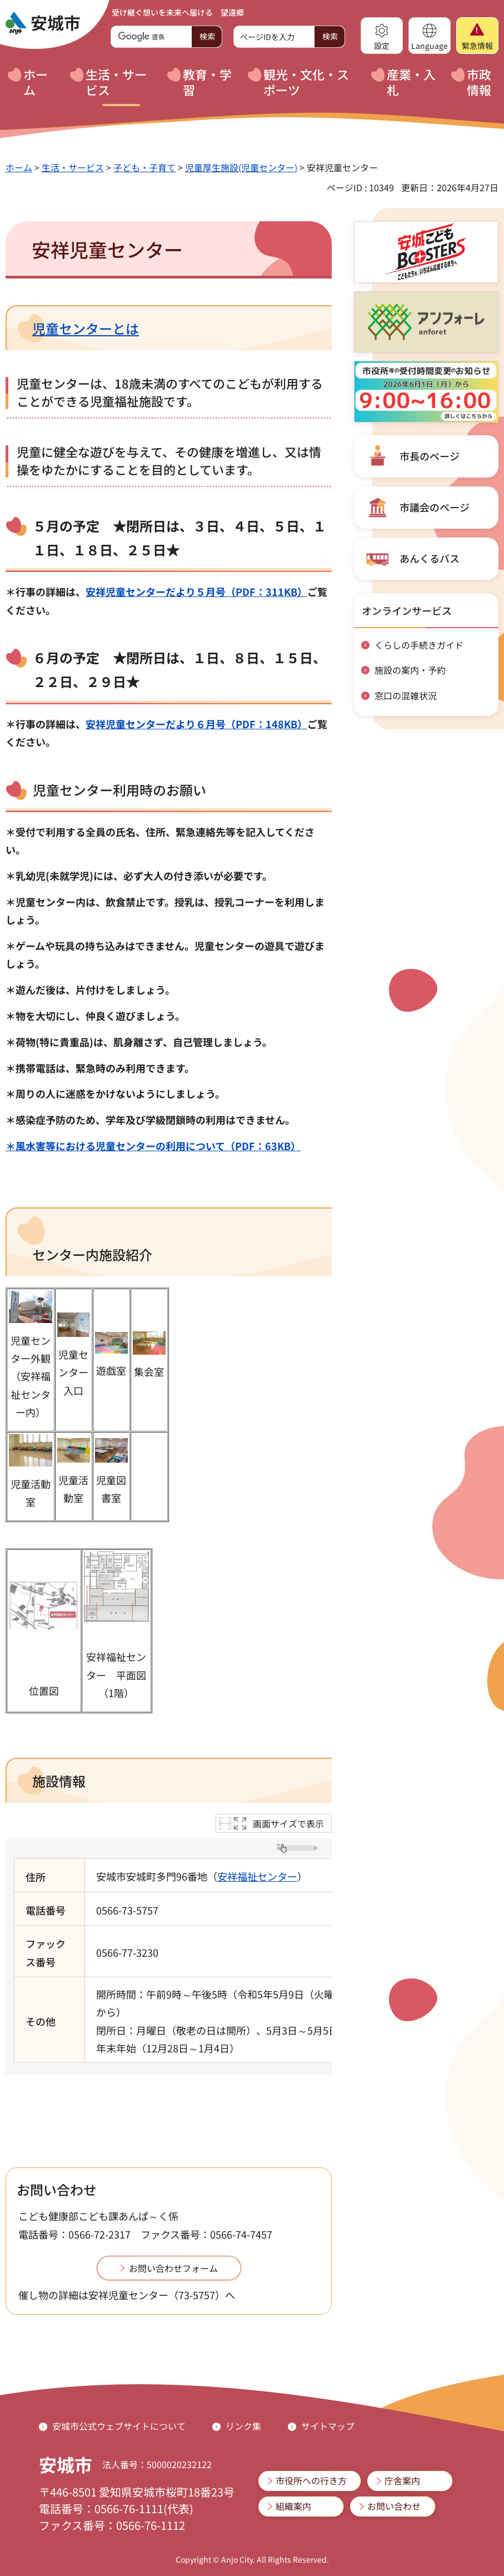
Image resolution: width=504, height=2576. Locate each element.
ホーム (19, 167)
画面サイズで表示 (288, 1823)
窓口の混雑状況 (406, 695)
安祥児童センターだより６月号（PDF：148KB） (196, 724)
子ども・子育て (144, 167)
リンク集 (243, 2426)
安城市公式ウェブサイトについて (119, 2426)
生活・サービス (73, 167)
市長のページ (430, 456)
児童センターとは (85, 328)
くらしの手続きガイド (419, 645)
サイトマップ (328, 2426)
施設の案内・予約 (410, 670)
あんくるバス (430, 558)
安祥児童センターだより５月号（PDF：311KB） (196, 591)
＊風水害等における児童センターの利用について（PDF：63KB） (153, 1145)
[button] (382, 35)
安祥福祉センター (257, 1876)
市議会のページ (435, 507)
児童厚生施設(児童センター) (241, 167)
